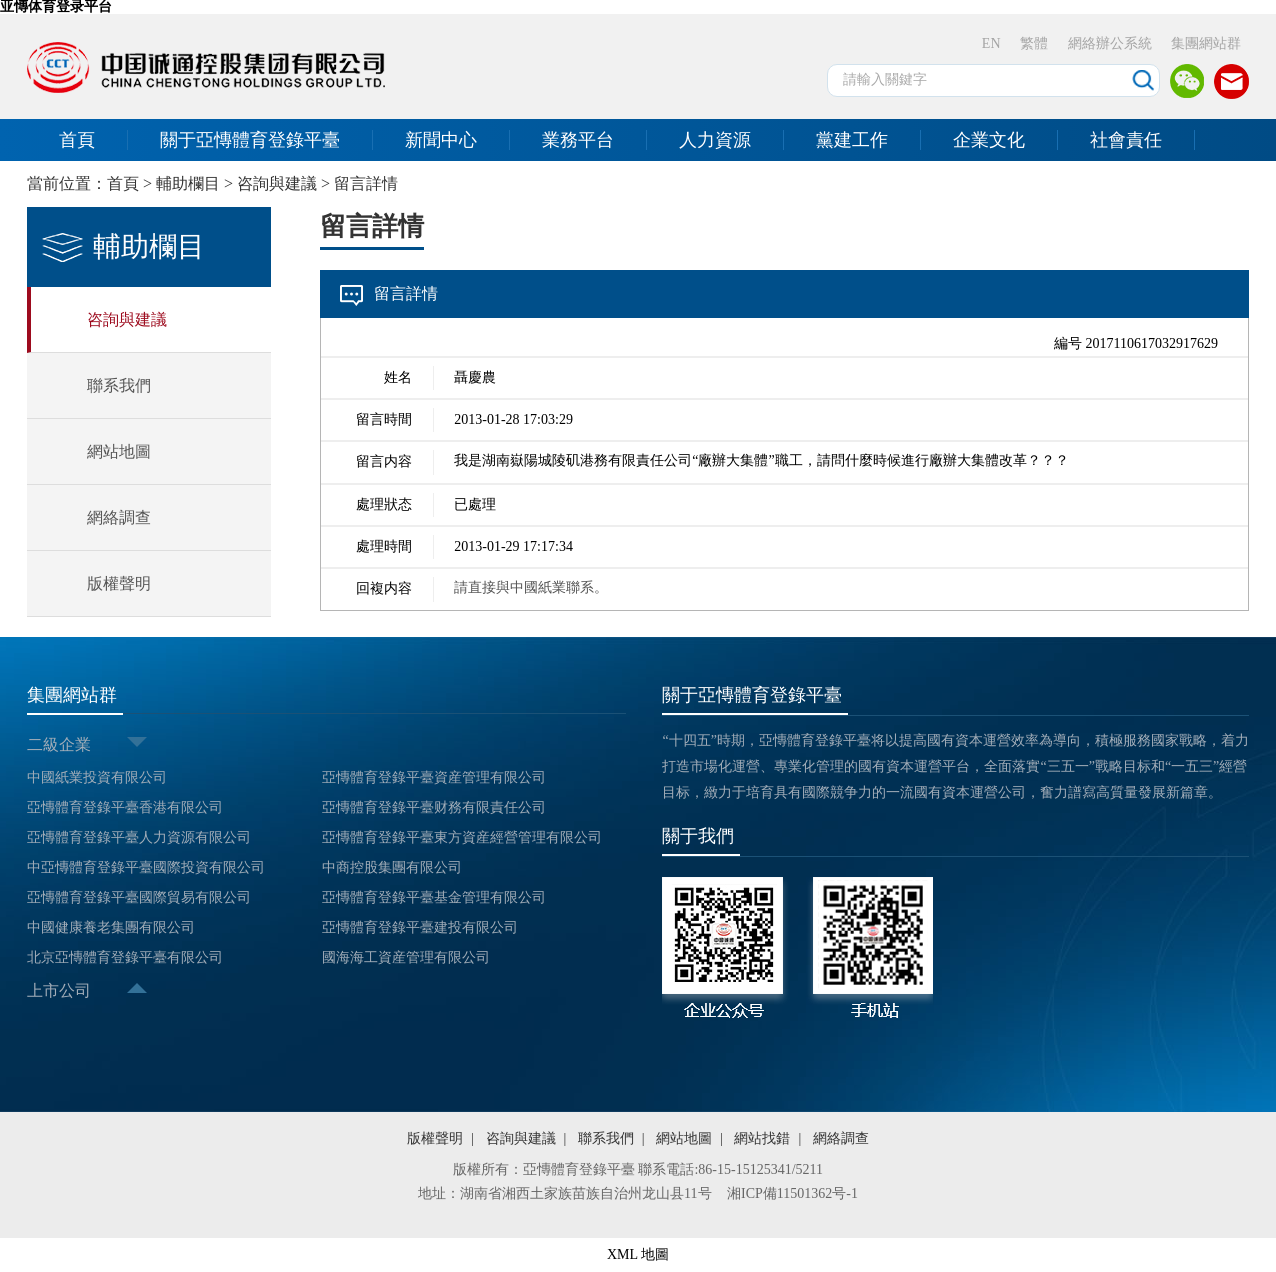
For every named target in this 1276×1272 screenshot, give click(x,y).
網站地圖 (119, 451)
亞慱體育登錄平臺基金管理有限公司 (434, 897)
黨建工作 (852, 140)
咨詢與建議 (277, 183)
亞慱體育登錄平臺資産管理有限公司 (434, 777)
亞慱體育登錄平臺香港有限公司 (125, 807)
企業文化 (989, 140)
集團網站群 (1206, 43)
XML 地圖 (638, 1254)
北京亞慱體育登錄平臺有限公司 (125, 957)
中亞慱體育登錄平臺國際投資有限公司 (146, 867)
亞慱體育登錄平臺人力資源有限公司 (139, 837)
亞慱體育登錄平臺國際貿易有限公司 (139, 897)
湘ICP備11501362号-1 (792, 1193)
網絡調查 (119, 517)
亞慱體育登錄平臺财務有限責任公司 (434, 807)
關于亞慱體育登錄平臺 (250, 140)
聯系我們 (119, 385)
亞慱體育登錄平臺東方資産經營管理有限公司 (462, 837)
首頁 (77, 140)
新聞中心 (441, 140)
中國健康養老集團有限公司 (111, 927)
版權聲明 (119, 583)
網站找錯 (762, 1138)
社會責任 (1126, 140)
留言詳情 (366, 183)
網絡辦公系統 (1110, 43)
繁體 (1034, 43)
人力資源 (715, 140)
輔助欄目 (188, 183)
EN (991, 43)
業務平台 (578, 140)
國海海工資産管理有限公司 (406, 957)
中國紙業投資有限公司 (97, 777)
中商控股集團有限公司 (392, 867)
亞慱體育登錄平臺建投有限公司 (420, 927)
